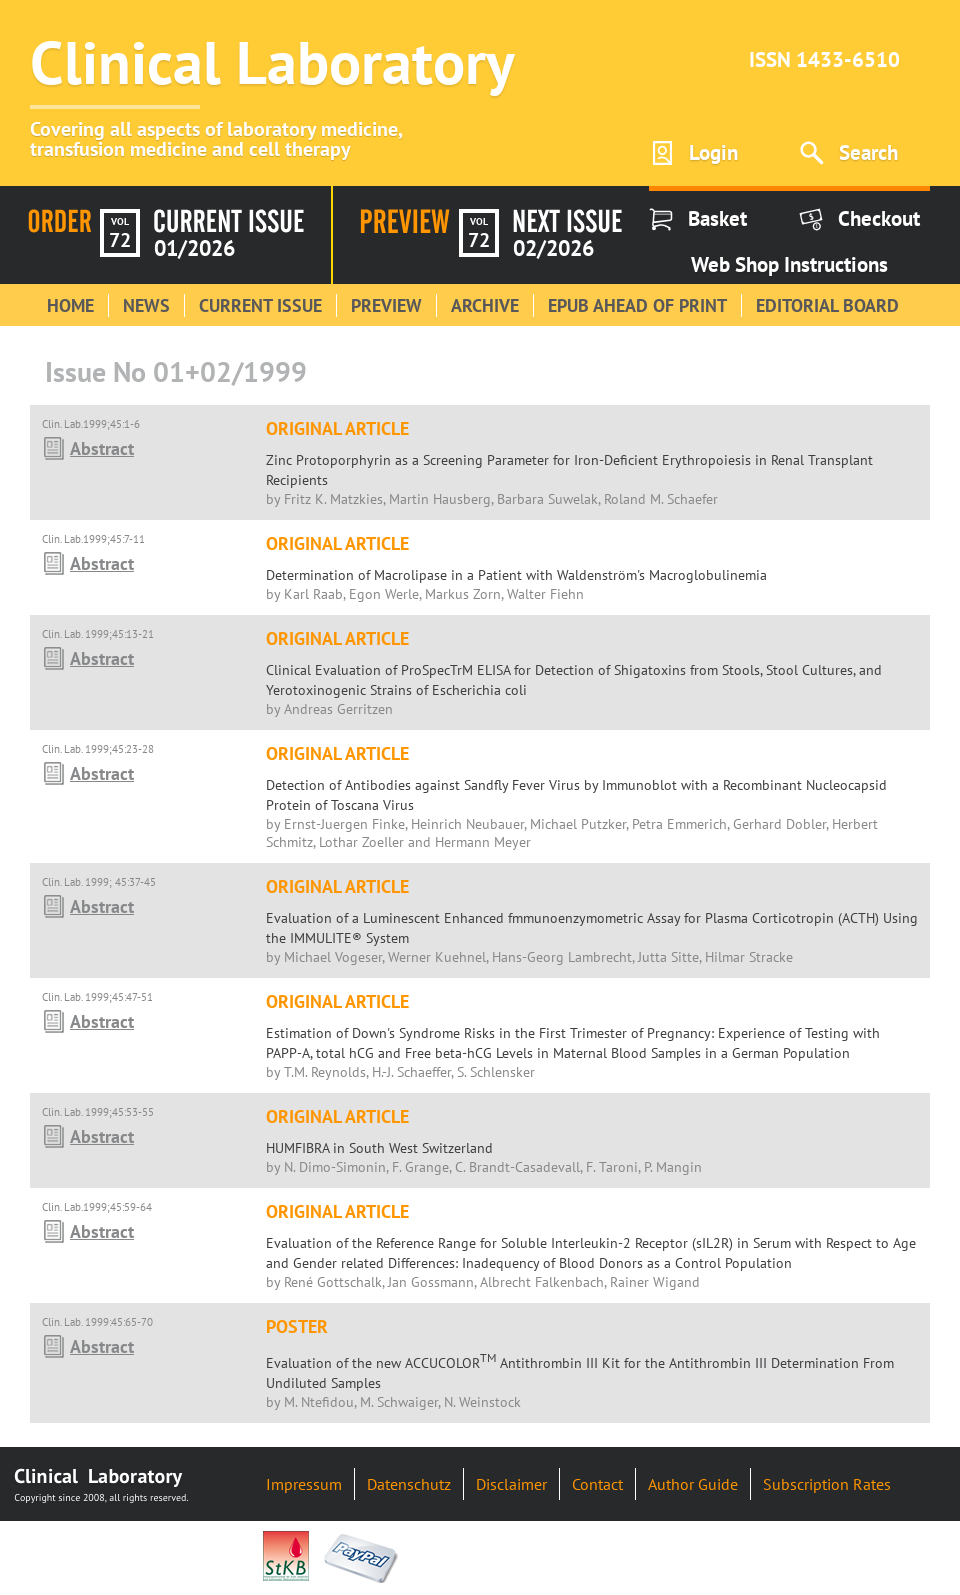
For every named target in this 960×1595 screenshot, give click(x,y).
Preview (386, 305)
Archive (485, 305)
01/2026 (194, 248)
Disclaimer (511, 1484)
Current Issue (260, 305)
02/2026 (553, 248)
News (146, 305)
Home (70, 305)
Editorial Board (827, 305)
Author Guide (693, 1484)
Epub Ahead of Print (637, 305)
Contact (597, 1484)
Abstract (102, 448)
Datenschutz (409, 1484)
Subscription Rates (827, 1484)
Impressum (304, 1484)
